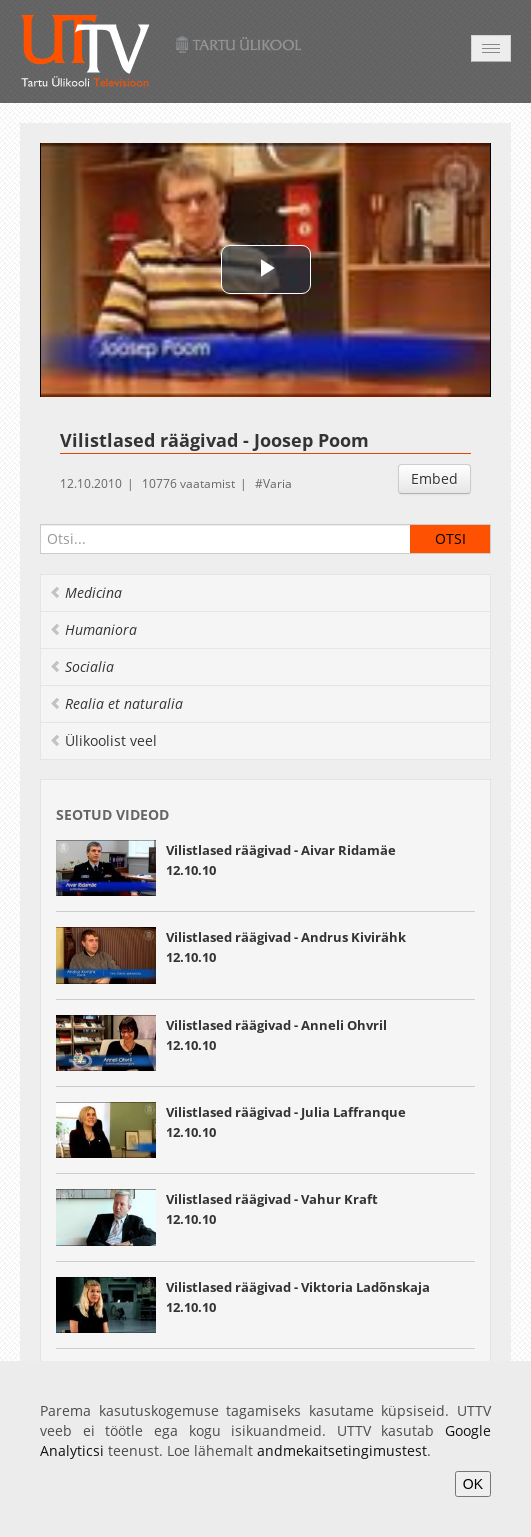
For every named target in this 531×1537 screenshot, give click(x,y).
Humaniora (93, 629)
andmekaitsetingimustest (342, 1450)
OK (473, 1484)
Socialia (81, 666)
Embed (434, 478)
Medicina (85, 592)
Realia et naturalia (116, 703)
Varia (277, 483)
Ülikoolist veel (103, 740)
